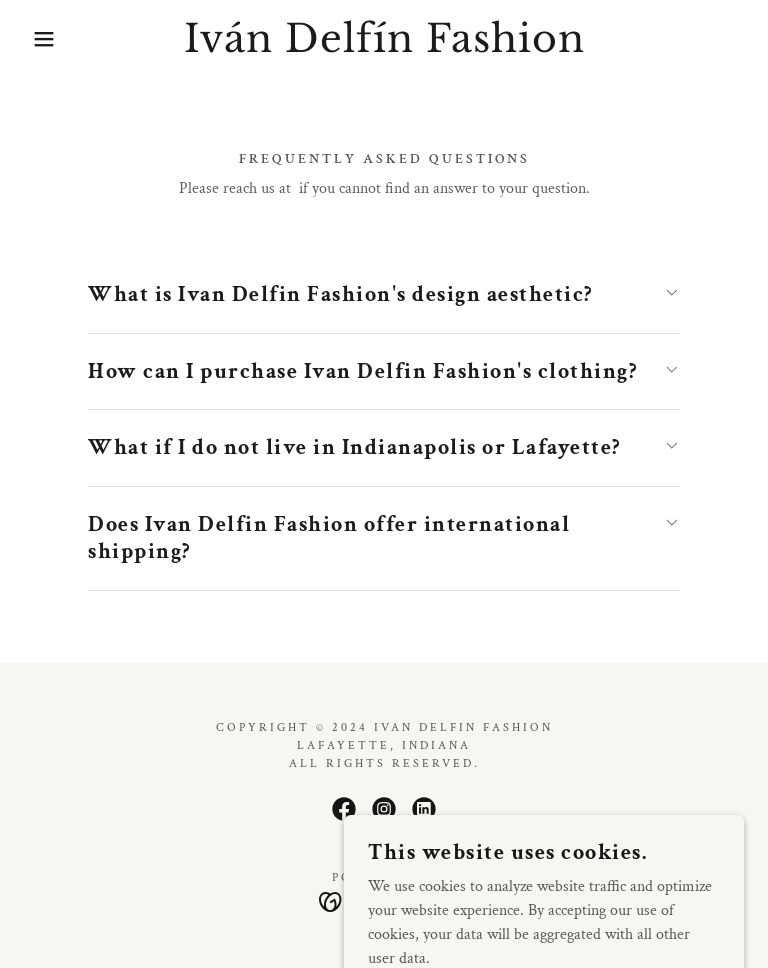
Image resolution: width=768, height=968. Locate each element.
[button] (38, 39)
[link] (384, 47)
